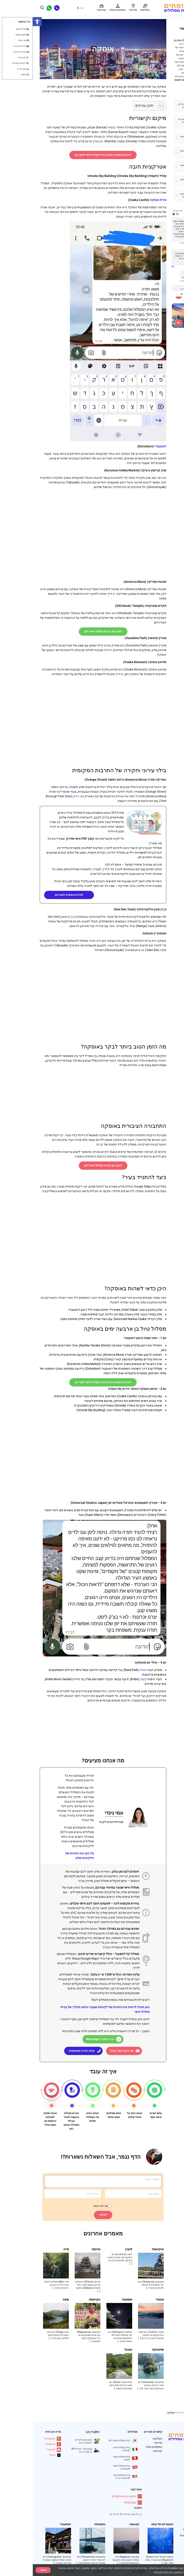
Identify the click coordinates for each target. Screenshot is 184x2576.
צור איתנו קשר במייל (89, 2050)
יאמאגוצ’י (32, 2524)
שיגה (33, 2299)
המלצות (112, 7)
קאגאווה (101, 2524)
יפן (25, 207)
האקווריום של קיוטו (129, 2524)
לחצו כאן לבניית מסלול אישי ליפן (70, 631)
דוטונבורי (128, 446)
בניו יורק (46, 796)
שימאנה (94, 2299)
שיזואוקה (125, 2349)
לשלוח (70, 2214)
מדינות (100, 7)
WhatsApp (100, 2502)
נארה (110, 1670)
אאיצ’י (95, 2349)
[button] (4, 21)
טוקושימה (66, 2524)
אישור (10, 2570)
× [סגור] (178, 2570)
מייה (33, 2249)
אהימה (63, 2249)
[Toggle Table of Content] (126, 106)
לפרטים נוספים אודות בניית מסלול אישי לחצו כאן (70, 155)
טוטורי (127, 2299)
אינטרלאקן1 (167, 2524)
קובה (110, 1679)
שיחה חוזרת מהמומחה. (48, 2050)
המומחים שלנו (85, 7)
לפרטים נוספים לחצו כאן (36, 894)
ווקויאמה (62, 2299)
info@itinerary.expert (94, 2496)
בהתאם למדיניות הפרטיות (135, 2572)
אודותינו (68, 7)
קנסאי (79, 127)
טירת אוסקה (125, 200)
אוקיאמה (125, 2249)
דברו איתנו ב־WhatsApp (67, 2039)
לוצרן (95, 2249)
